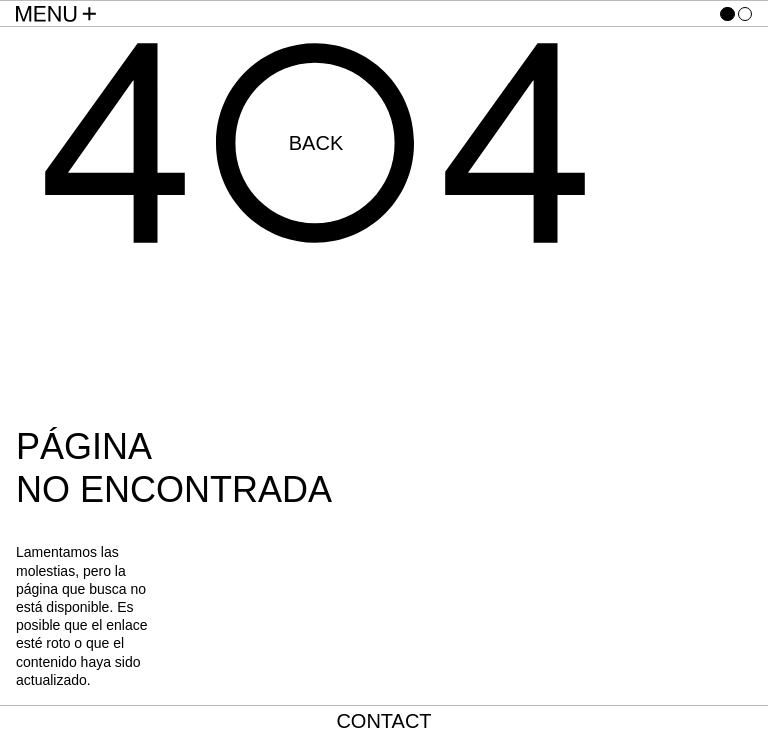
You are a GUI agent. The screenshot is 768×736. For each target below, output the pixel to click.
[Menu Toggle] (56, 14)
